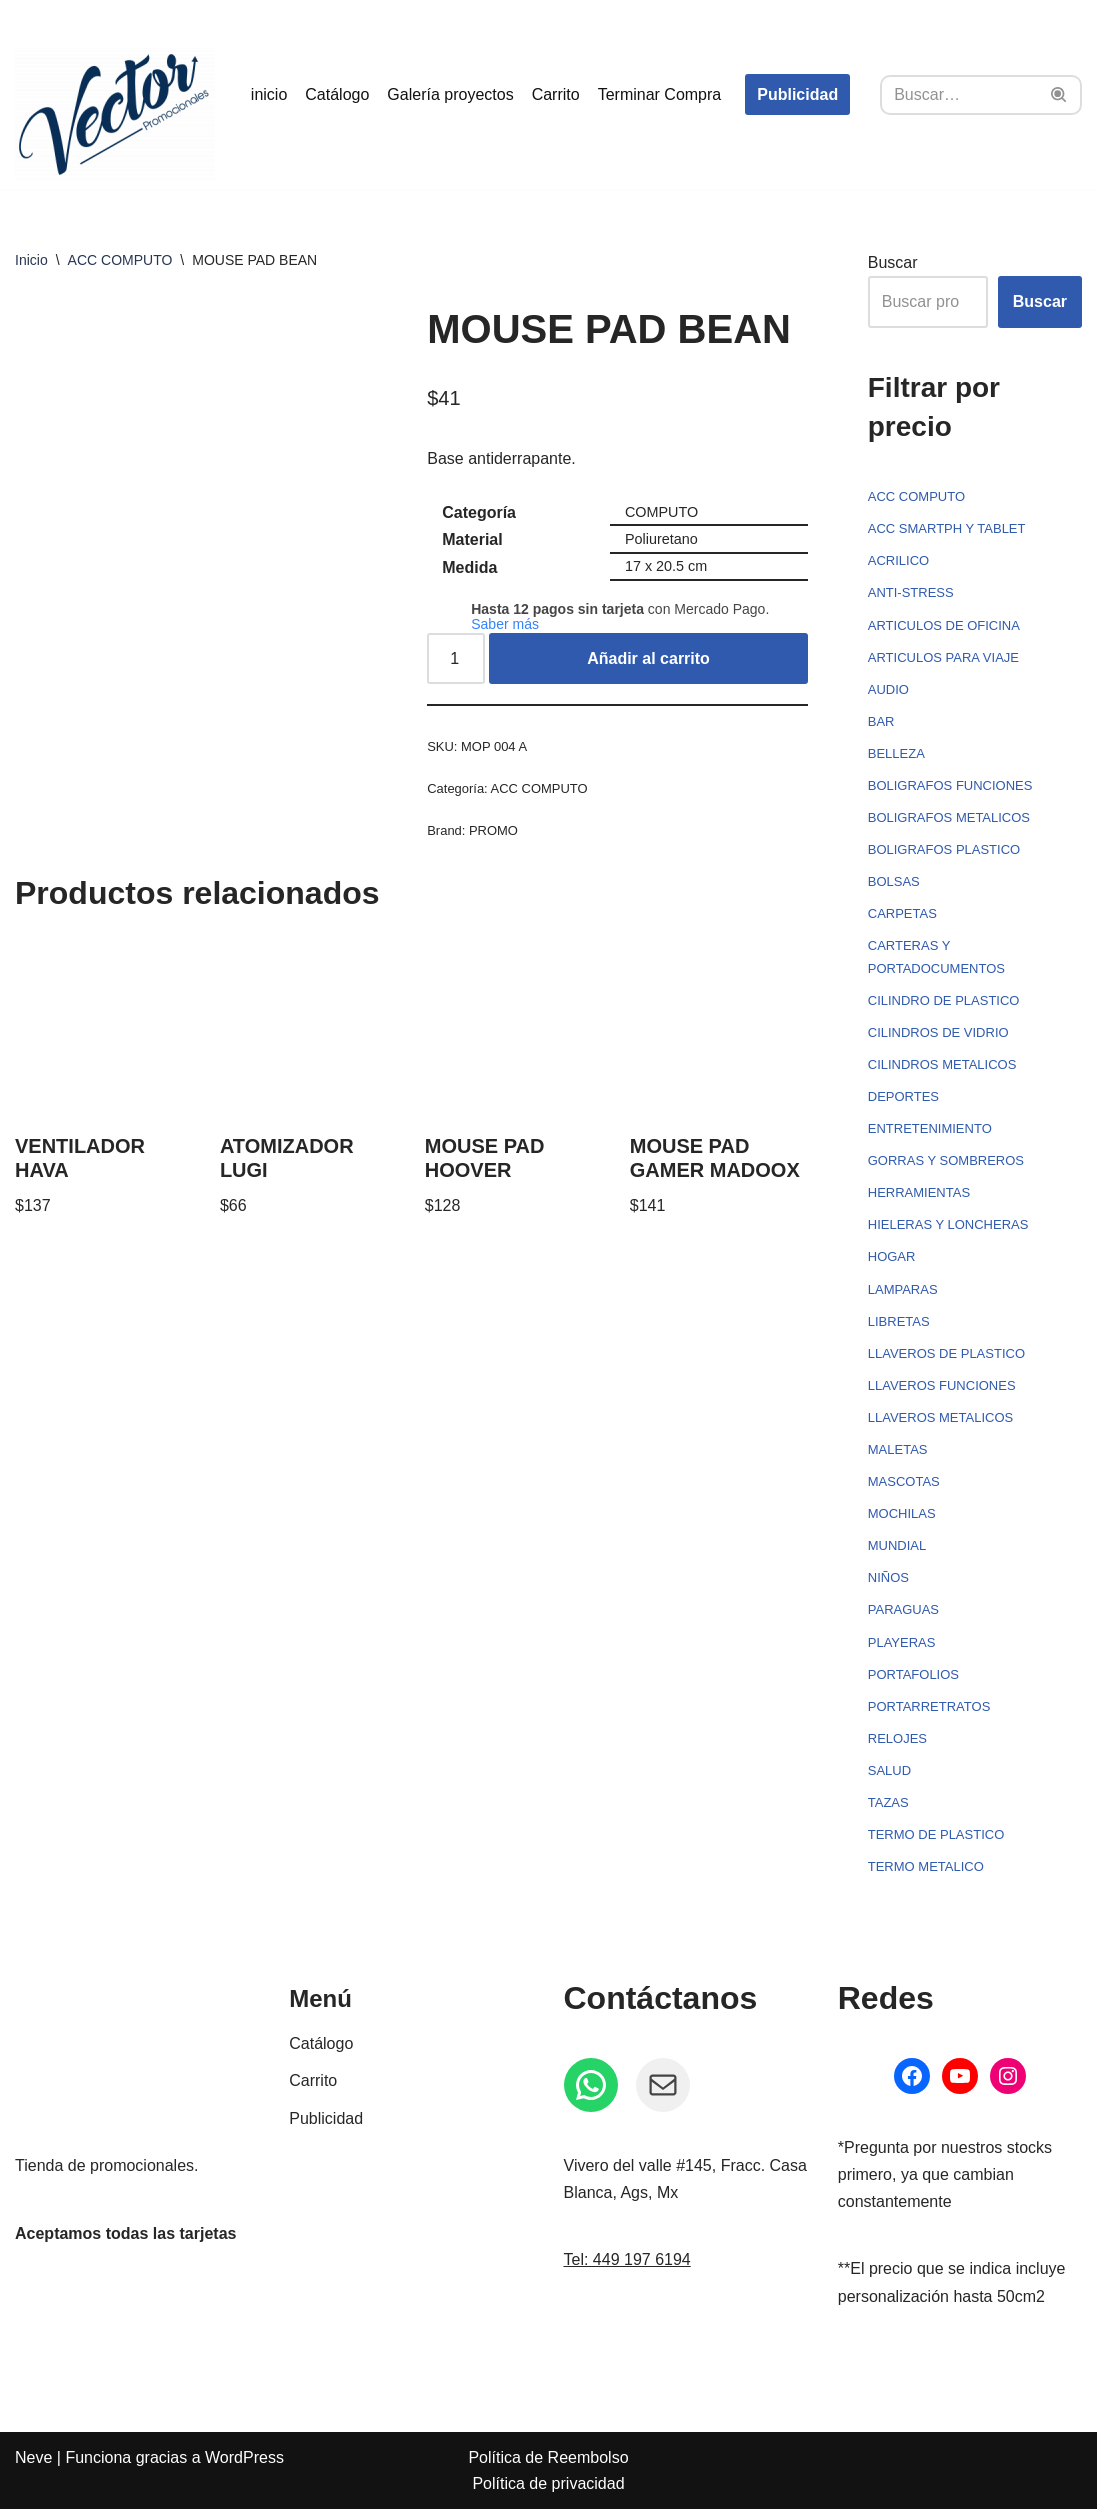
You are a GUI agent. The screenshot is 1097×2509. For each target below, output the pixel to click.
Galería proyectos (450, 94)
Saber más (505, 624)
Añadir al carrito (648, 658)
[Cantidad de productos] (456, 659)
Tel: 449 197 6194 (627, 2259)
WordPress (244, 2457)
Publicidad (797, 94)
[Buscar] (958, 95)
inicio (269, 94)
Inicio (31, 260)
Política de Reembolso (548, 2457)
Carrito (556, 94)
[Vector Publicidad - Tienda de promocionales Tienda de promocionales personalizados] (115, 114)
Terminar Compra (660, 94)
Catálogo (337, 94)
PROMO (493, 830)
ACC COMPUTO (120, 260)
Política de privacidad (548, 2483)
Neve (33, 2457)
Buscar (893, 262)
